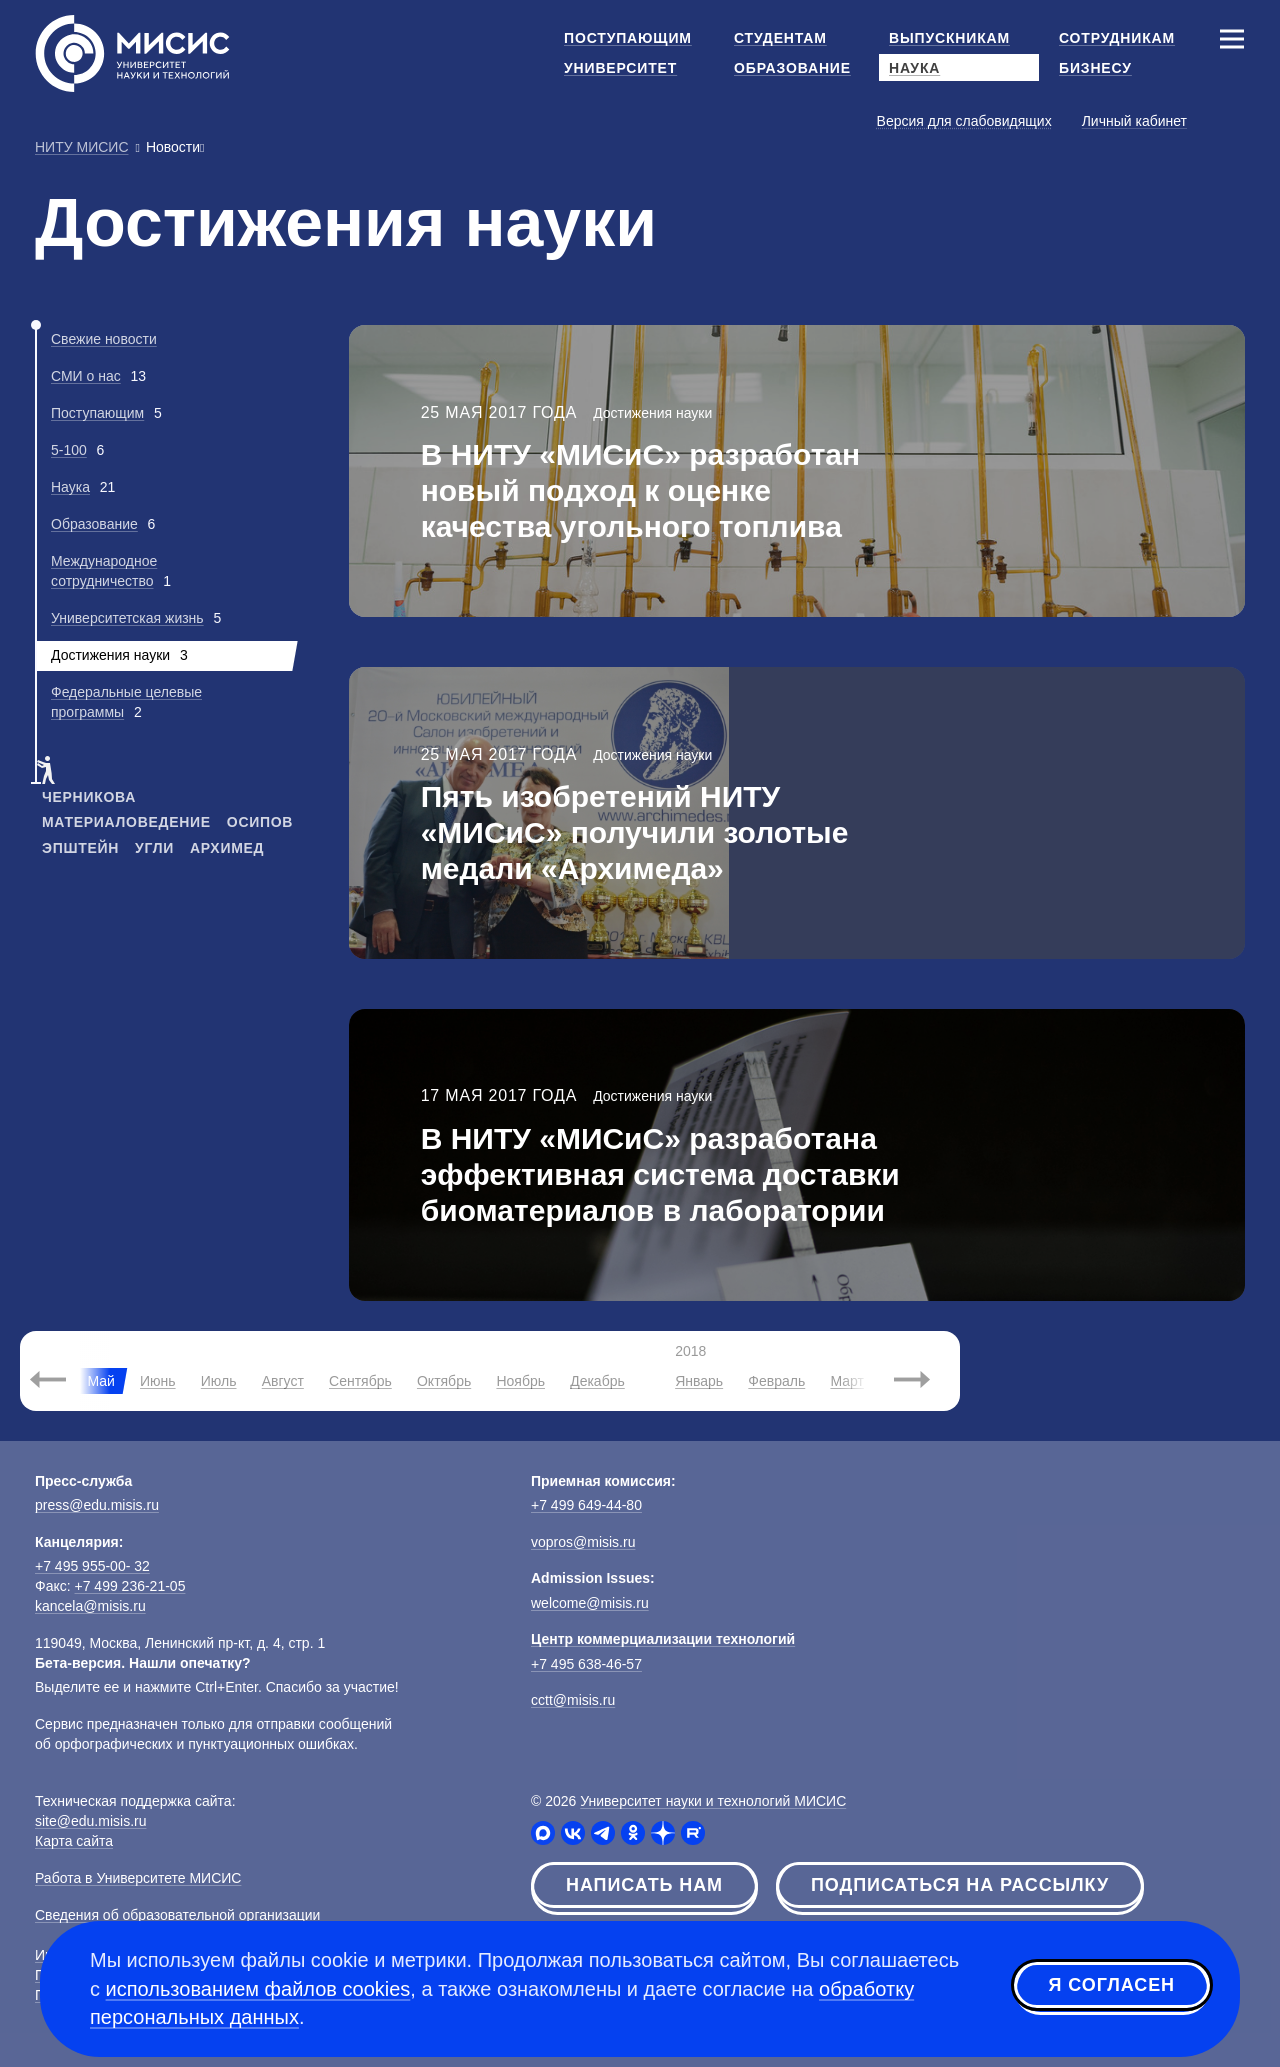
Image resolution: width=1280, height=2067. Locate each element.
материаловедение (126, 822)
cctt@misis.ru (573, 1700)
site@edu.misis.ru (90, 1821)
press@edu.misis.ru (97, 1505)
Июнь (158, 1381)
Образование (94, 524)
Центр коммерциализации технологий (663, 1639)
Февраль (776, 1381)
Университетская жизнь (127, 618)
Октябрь (444, 1381)
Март (847, 1381)
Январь (699, 1381)
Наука (70, 487)
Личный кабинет (1134, 121)
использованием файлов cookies (258, 1989)
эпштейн (80, 848)
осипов (260, 822)
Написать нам (644, 1885)
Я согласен (1112, 1986)
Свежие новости (104, 339)
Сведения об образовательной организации (177, 1915)
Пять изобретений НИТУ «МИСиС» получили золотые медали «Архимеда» (635, 832)
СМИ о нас (86, 376)
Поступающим (97, 413)
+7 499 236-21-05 (130, 1586)
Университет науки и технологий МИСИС (713, 1801)
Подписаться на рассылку (960, 1885)
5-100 (69, 450)
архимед (227, 848)
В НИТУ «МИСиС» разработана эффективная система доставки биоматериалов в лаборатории (660, 1174)
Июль (219, 1381)
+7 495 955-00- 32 (92, 1566)
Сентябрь (360, 1381)
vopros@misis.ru (583, 1542)
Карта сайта (74, 1841)
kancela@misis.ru (90, 1606)
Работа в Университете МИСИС (138, 1878)
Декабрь (597, 1381)
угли (154, 848)
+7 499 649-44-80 (586, 1505)
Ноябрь (520, 1381)
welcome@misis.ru (590, 1603)
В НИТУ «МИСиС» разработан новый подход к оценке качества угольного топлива (640, 490)
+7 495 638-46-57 (586, 1664)
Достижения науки (652, 413)
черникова (89, 797)
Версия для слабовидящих (964, 121)
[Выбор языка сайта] (1231, 120)
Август (283, 1381)
